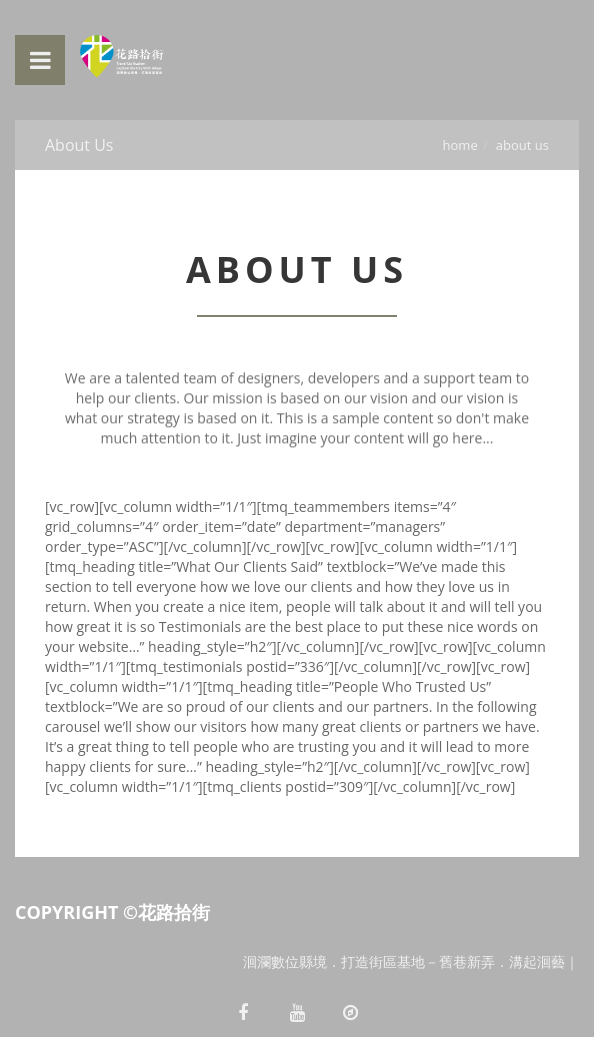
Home (460, 145)
